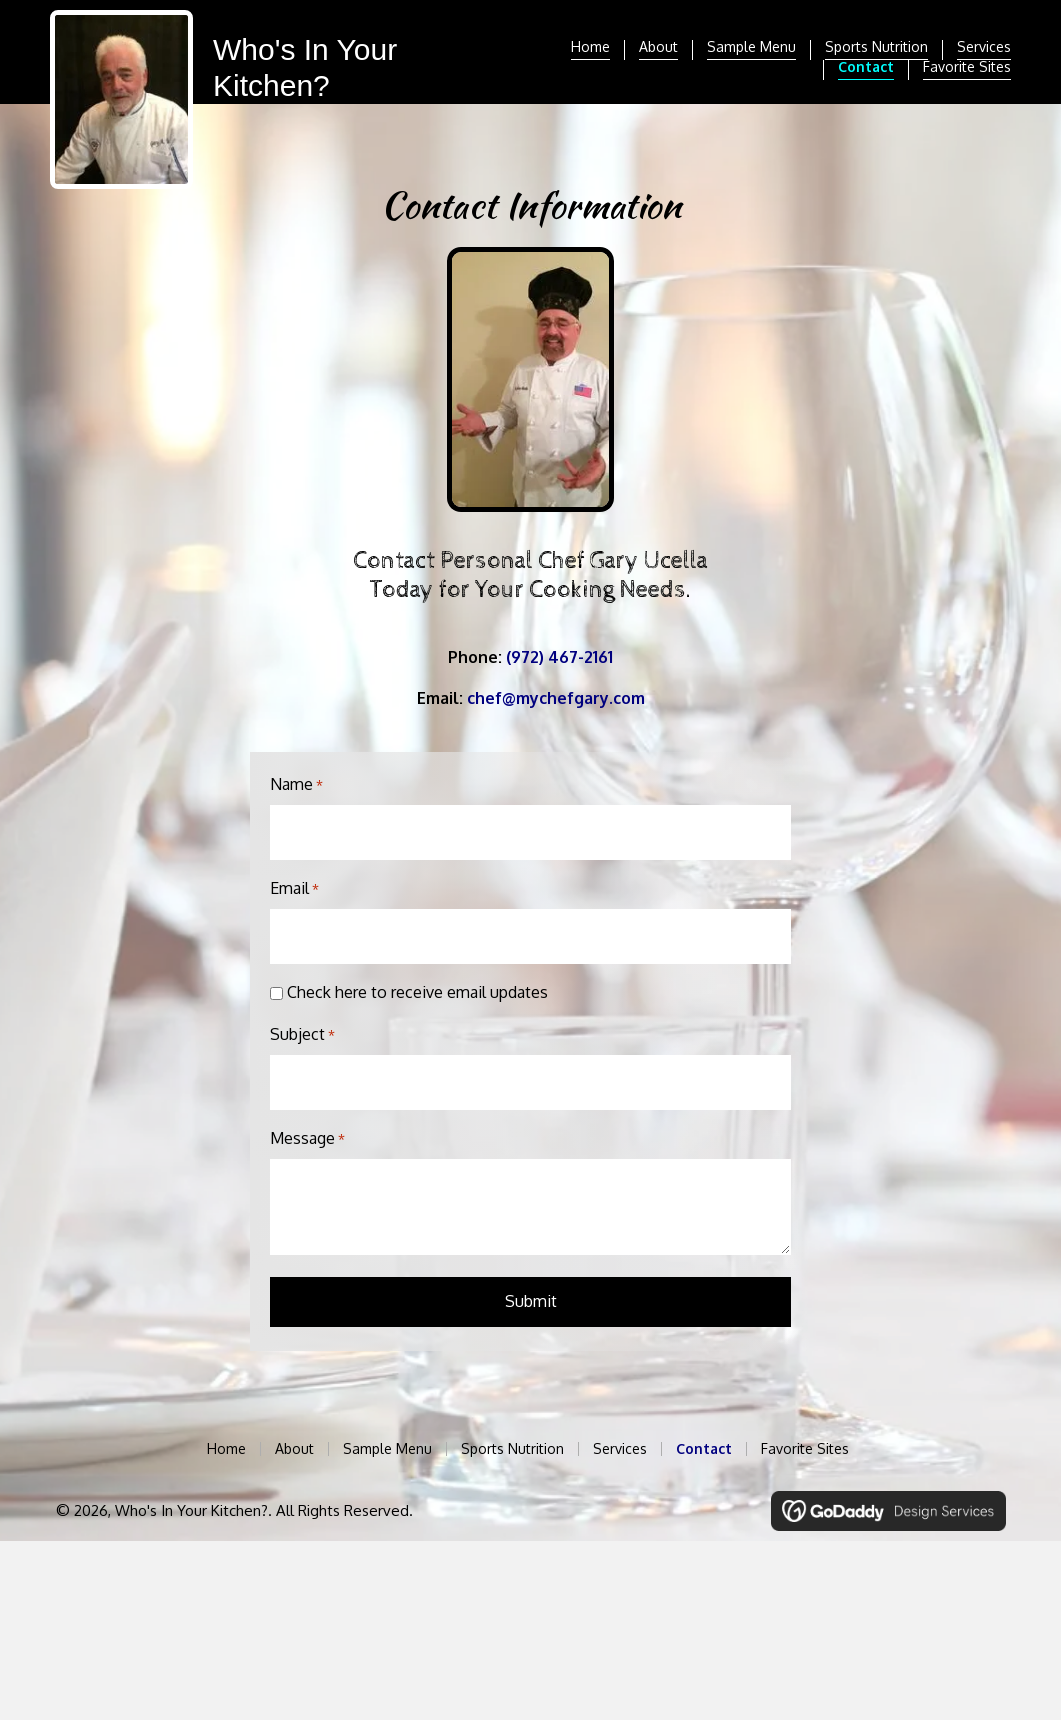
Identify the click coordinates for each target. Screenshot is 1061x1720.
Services (984, 47)
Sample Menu (751, 47)
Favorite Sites (967, 67)
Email (294, 883)
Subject (302, 1024)
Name (296, 785)
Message (307, 1122)
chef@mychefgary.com (556, 698)
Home (590, 47)
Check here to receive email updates (417, 981)
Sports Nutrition (876, 47)
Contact (866, 67)
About (658, 47)
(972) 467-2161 (559, 657)
